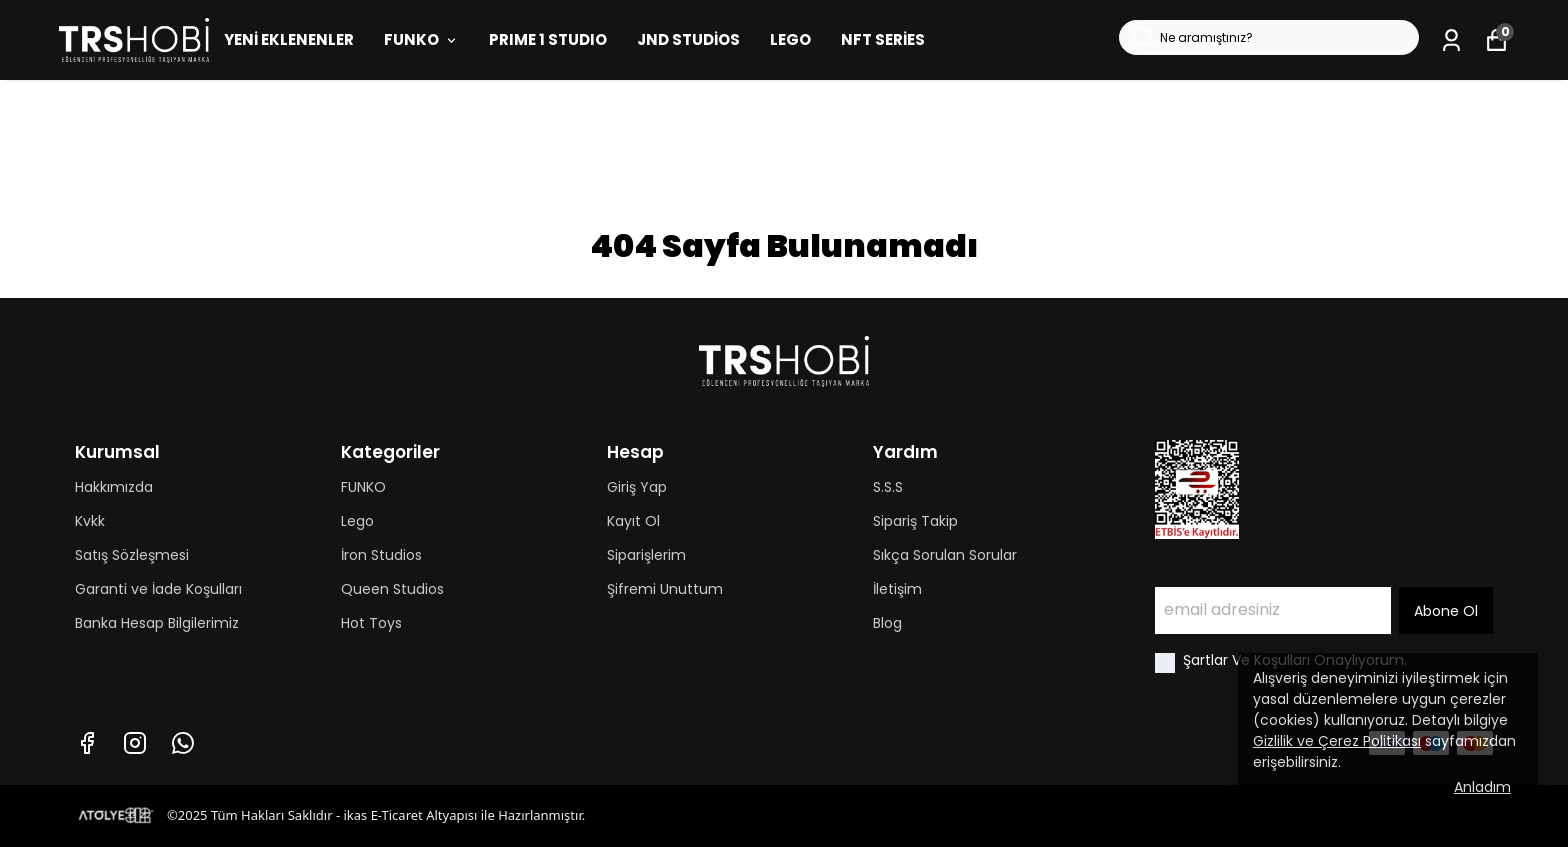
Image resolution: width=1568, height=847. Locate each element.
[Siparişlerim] (1451, 40)
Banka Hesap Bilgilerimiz (157, 623)
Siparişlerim (646, 555)
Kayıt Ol (633, 521)
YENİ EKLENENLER (289, 39)
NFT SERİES (883, 39)
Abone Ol (1446, 611)
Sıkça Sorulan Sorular (945, 555)
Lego (357, 521)
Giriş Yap (637, 487)
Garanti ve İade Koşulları (158, 589)
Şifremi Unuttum (665, 589)
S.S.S (888, 487)
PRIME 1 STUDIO (548, 39)
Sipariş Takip (915, 521)
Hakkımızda (114, 487)
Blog (887, 623)
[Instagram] (135, 743)
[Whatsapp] (183, 743)
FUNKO (421, 39)
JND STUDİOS (688, 39)
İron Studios (381, 555)
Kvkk (90, 521)
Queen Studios (392, 589)
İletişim (897, 589)
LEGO (790, 39)
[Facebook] (87, 743)
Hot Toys (371, 623)
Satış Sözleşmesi (132, 555)
